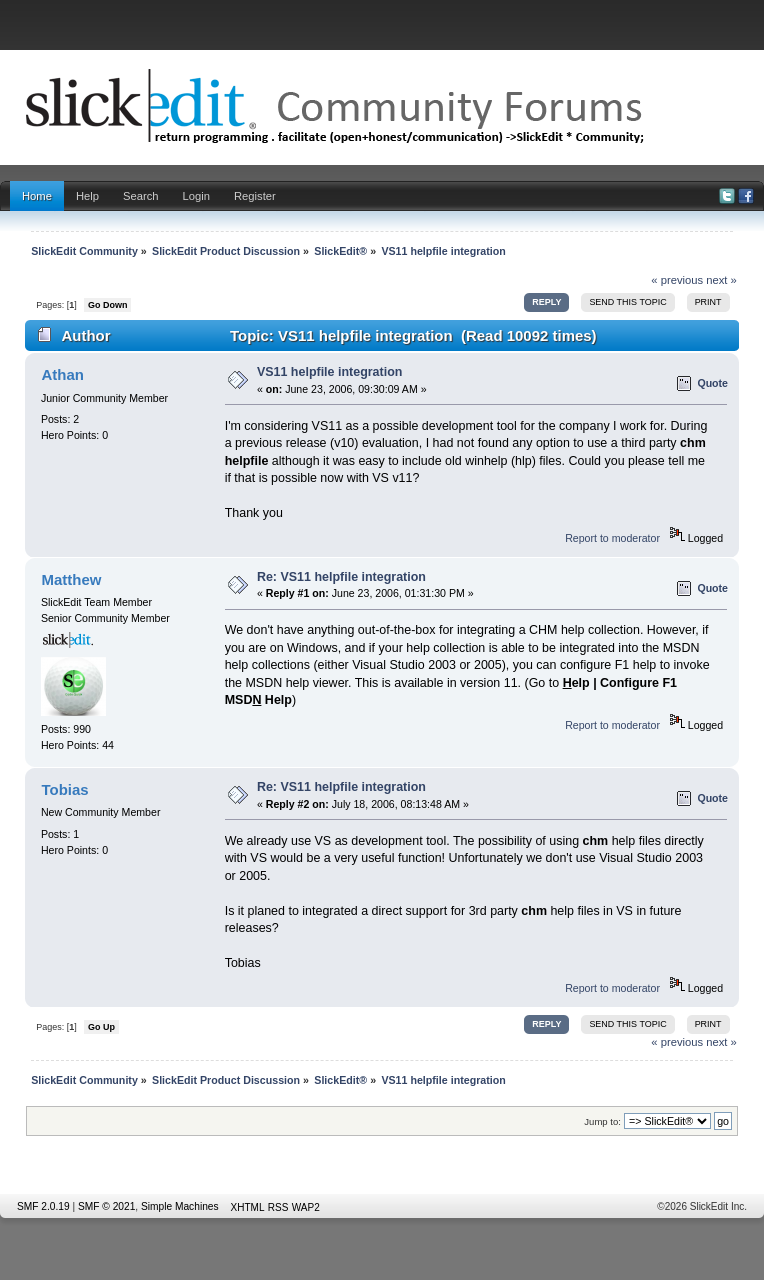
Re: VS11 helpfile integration (341, 577)
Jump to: (602, 1121)
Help (87, 196)
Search (141, 196)
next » (721, 280)
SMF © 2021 (106, 1206)
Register (255, 196)
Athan (62, 374)
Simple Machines (180, 1206)
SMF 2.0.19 (43, 1206)
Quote (712, 383)
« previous (677, 280)
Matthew (71, 579)
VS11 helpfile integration (330, 372)
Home (37, 196)
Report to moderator (612, 538)
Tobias (64, 789)
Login (196, 196)
